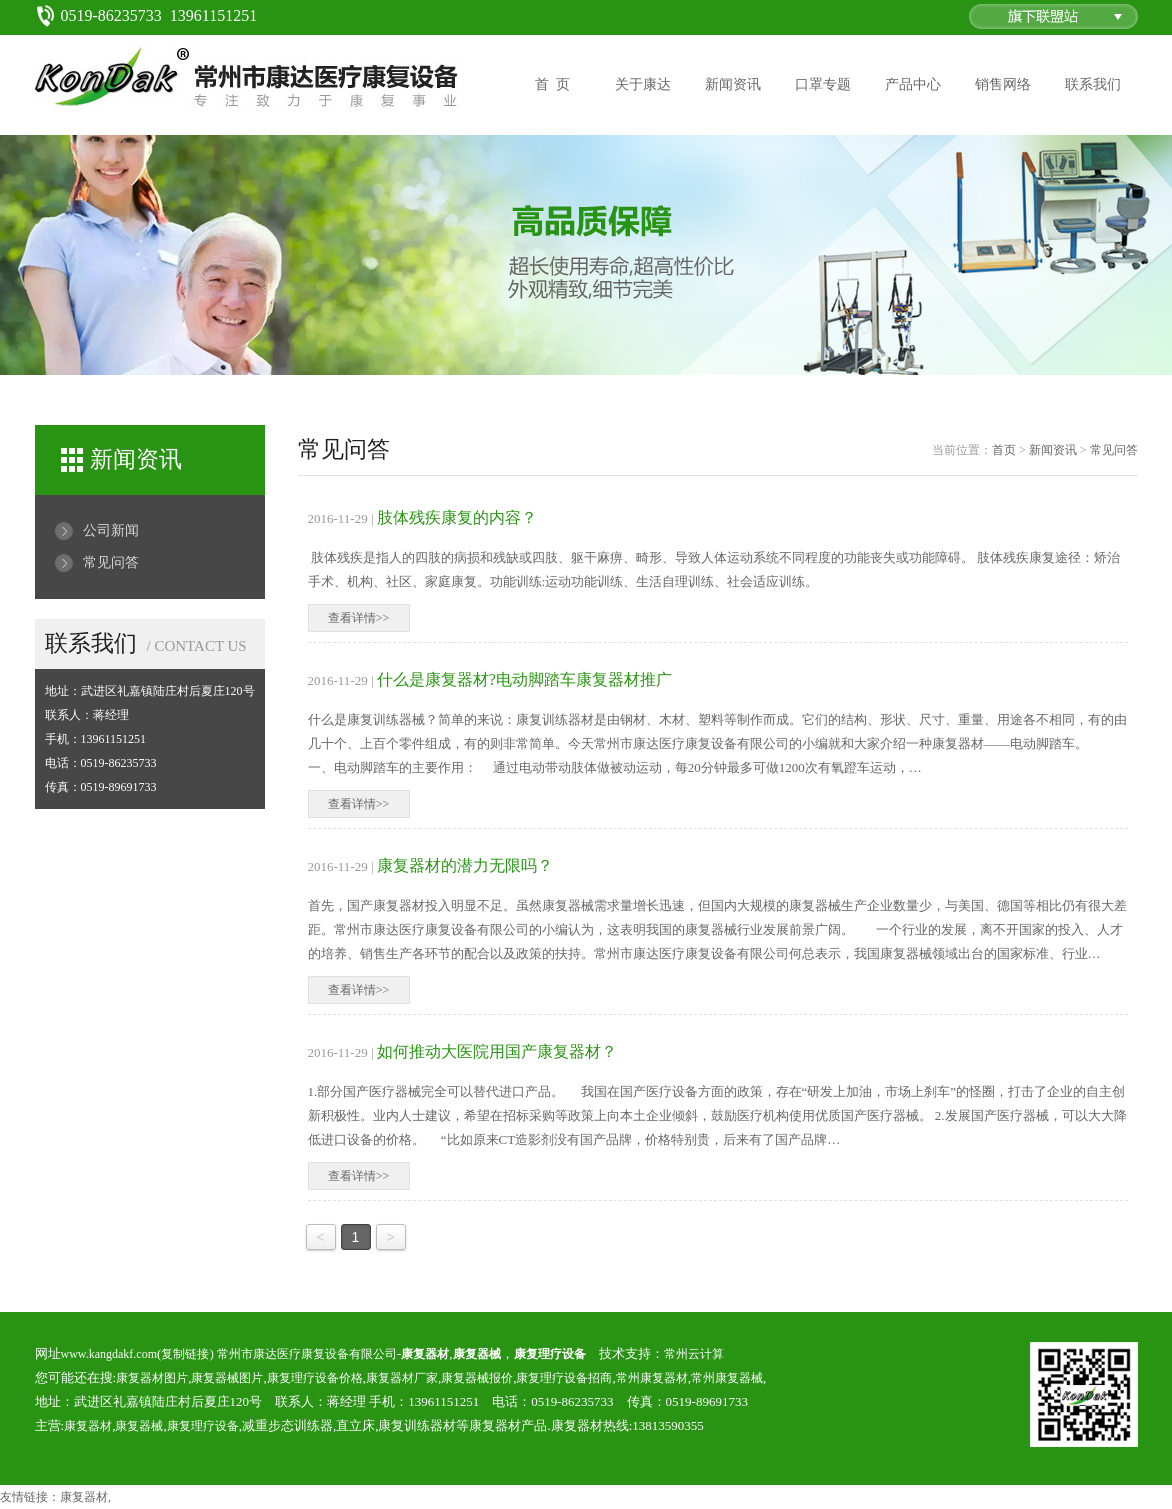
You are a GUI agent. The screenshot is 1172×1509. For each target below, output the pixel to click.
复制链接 (185, 1354)
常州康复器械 (727, 1378)
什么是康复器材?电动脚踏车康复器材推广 (524, 679)
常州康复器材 (652, 1378)
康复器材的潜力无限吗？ (465, 865)
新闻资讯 (733, 84)
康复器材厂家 (402, 1378)
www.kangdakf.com (109, 1354)
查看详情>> (359, 618)
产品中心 (913, 84)
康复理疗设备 (203, 1426)
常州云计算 (694, 1354)
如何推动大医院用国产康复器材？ (497, 1051)
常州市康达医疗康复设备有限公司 (307, 1354)
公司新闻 (111, 530)
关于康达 (643, 84)
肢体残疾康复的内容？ (457, 517)
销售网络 (1003, 84)
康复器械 (139, 1426)
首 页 (552, 84)
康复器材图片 (152, 1378)
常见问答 (111, 562)
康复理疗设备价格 (315, 1378)
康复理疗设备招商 (564, 1378)
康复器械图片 (227, 1378)
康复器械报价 (477, 1378)
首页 (1004, 450)
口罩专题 (823, 84)
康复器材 (88, 1426)
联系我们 (1093, 84)
